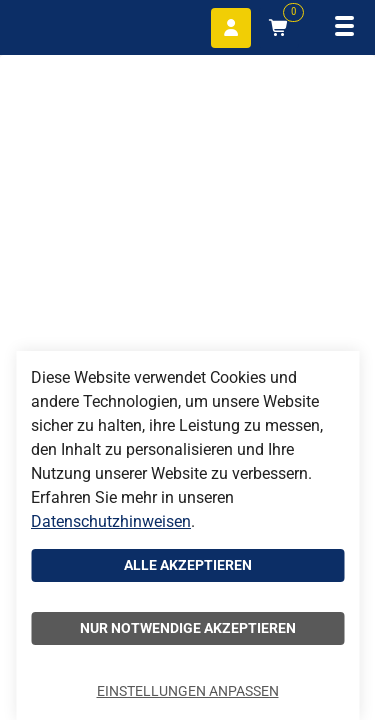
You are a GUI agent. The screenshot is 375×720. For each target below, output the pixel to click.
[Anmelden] (231, 28)
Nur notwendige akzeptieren (188, 628)
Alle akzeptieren (188, 565)
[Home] (60, 25)
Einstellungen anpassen (188, 691)
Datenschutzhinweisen (111, 521)
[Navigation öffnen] (345, 27)
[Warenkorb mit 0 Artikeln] (279, 28)
